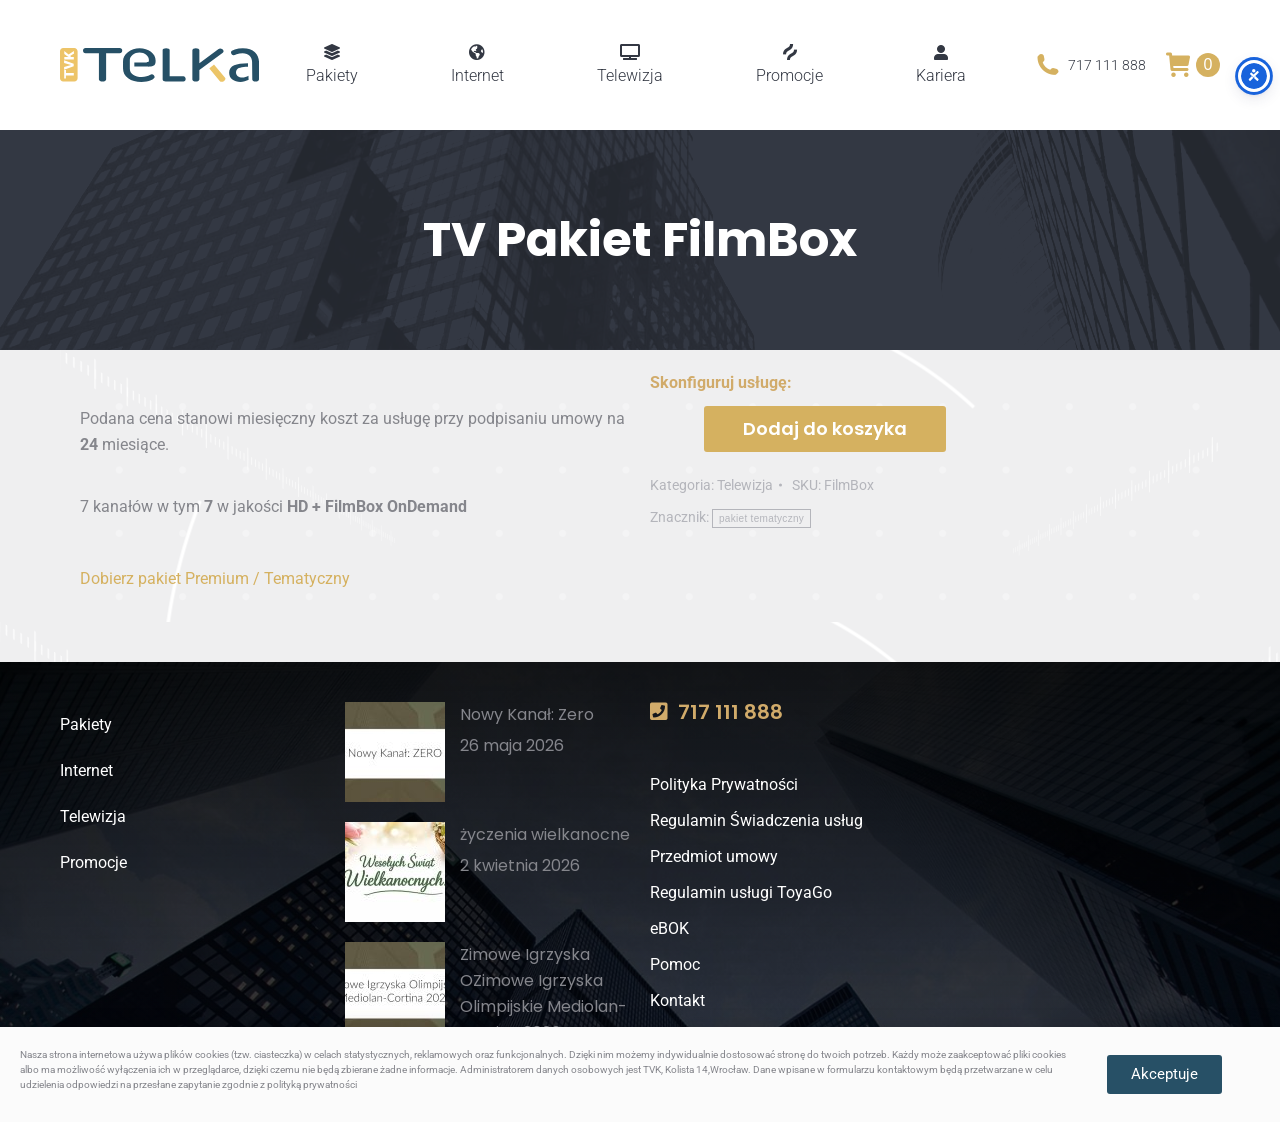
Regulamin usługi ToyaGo (741, 892)
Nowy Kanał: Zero (527, 714)
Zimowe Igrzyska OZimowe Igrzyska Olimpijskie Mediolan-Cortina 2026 (543, 993)
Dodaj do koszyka (825, 428)
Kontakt (677, 1000)
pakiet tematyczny (761, 518)
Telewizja (745, 485)
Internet (86, 770)
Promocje (93, 862)
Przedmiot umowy (714, 856)
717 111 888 (1089, 65)
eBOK (669, 928)
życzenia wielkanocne (545, 834)
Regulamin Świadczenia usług (756, 820)
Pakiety (86, 724)
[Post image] (395, 752)
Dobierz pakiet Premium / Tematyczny (215, 578)
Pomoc (675, 964)
